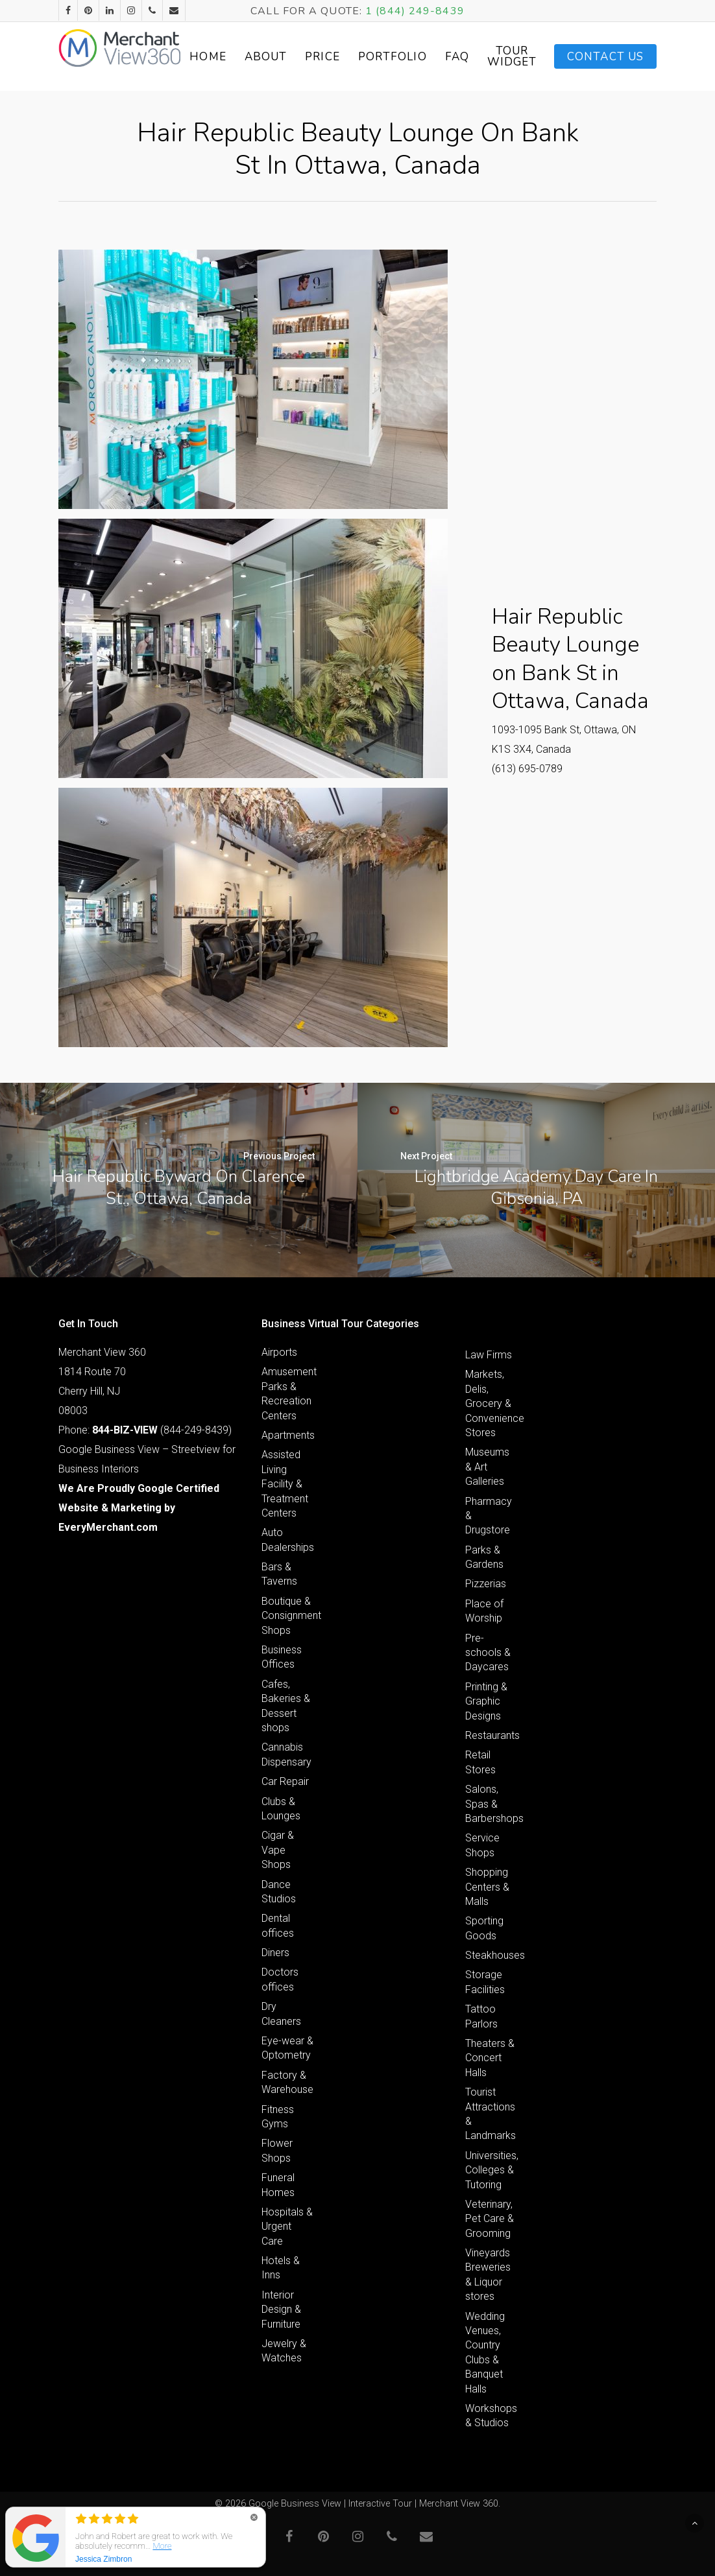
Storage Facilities (485, 1981)
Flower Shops (277, 2150)
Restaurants (491, 1735)
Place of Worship (484, 1611)
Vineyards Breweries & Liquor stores (488, 2274)
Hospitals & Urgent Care (287, 2226)
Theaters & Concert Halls (490, 2058)
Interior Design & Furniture (281, 2309)
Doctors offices (279, 1979)
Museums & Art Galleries (487, 1466)
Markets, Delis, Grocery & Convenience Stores (491, 1403)
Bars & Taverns (279, 1574)
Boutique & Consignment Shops (287, 1616)
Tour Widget (537, 56)
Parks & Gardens (484, 1557)
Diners (275, 1952)
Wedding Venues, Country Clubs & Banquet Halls (485, 2352)
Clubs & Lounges (280, 1808)
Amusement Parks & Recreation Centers (287, 1393)
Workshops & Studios (491, 2415)
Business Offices (281, 1657)
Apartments (287, 1435)
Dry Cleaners (281, 2013)
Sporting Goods (484, 1928)
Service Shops (482, 1845)
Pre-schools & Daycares (488, 1652)
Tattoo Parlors (481, 2016)
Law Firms (488, 1355)
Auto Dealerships (287, 1539)
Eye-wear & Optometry (287, 2048)
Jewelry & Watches (283, 2350)
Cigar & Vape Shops (277, 1850)
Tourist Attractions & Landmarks (490, 2114)
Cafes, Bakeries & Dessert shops (285, 1706)
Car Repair (285, 1781)
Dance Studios (278, 1891)
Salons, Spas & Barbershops (491, 1804)
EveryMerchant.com (108, 1527)
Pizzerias (485, 1584)
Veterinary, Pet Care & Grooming (489, 2218)
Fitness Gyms (277, 2116)
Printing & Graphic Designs (486, 1701)
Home (233, 56)
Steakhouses (491, 1955)
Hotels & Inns (280, 2267)
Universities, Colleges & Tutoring (491, 2170)
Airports (279, 1352)
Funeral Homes (278, 2184)
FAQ (482, 56)
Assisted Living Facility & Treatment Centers (284, 1483)
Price (347, 56)
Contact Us (605, 56)
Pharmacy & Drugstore (488, 1516)
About (290, 56)
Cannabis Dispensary (286, 1754)
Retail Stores (480, 1762)
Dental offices (277, 1925)
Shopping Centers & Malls (487, 1887)
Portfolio (417, 56)
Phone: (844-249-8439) (145, 1430)
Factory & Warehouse (287, 2082)
